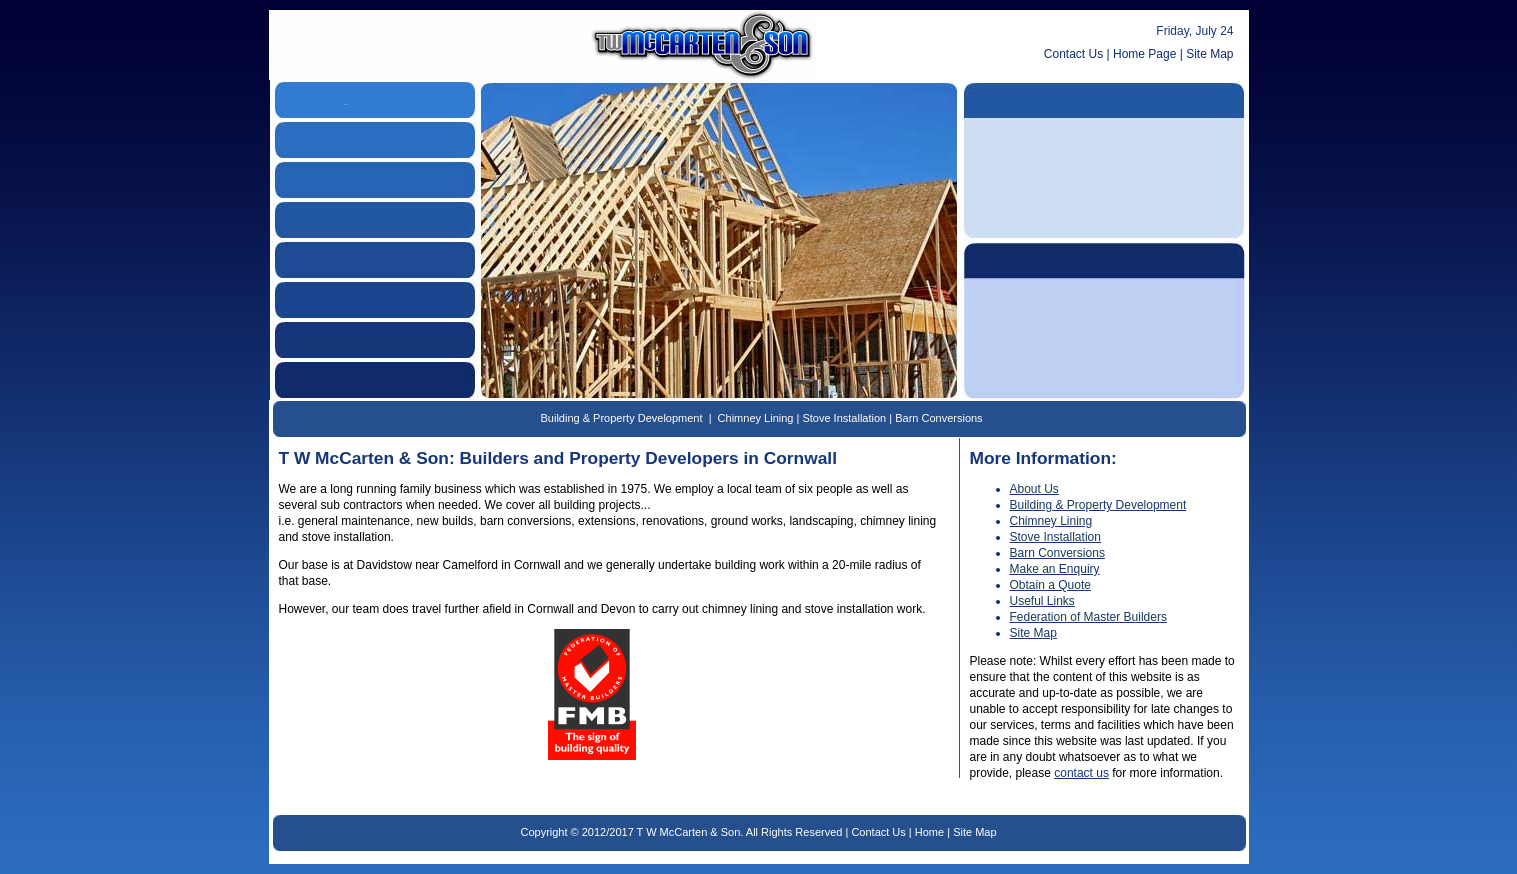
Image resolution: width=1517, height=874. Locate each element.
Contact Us (1073, 54)
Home (929, 832)
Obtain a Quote (1050, 585)
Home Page (1144, 54)
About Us (1034, 489)
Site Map (1209, 54)
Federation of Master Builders (1088, 617)
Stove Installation (844, 418)
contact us (1081, 773)
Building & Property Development (621, 418)
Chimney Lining (756, 418)
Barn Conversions (938, 418)
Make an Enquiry (1055, 569)
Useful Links (1042, 601)
